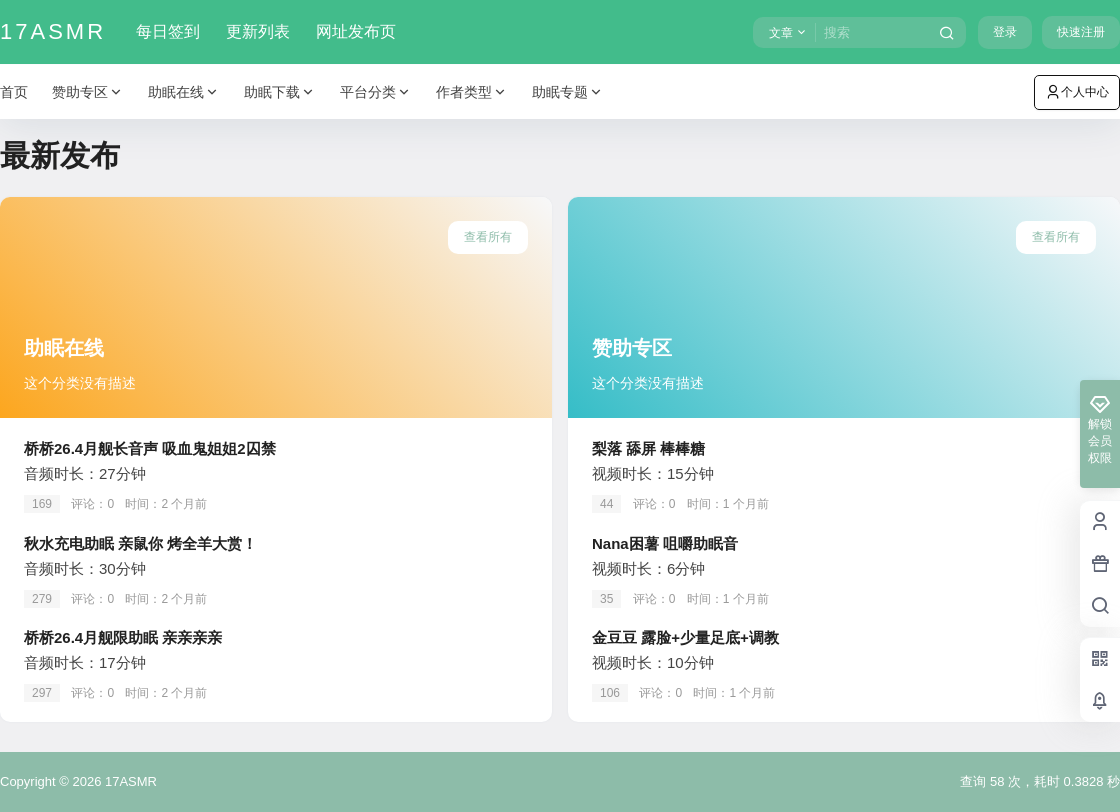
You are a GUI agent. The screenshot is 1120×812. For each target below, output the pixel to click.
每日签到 (168, 31)
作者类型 (472, 92)
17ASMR (129, 781)
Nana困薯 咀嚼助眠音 (665, 543)
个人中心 (1077, 92)
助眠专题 (568, 92)
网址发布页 (356, 31)
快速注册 (1081, 32)
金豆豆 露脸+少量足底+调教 (685, 637)
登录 (1005, 32)
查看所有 (488, 237)
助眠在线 (184, 92)
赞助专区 (88, 92)
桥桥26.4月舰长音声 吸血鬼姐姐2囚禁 (150, 448)
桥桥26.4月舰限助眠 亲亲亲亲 (123, 637)
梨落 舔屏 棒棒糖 (648, 448)
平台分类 (376, 92)
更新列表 (258, 31)
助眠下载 (280, 92)
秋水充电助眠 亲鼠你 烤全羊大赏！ (140, 543)
